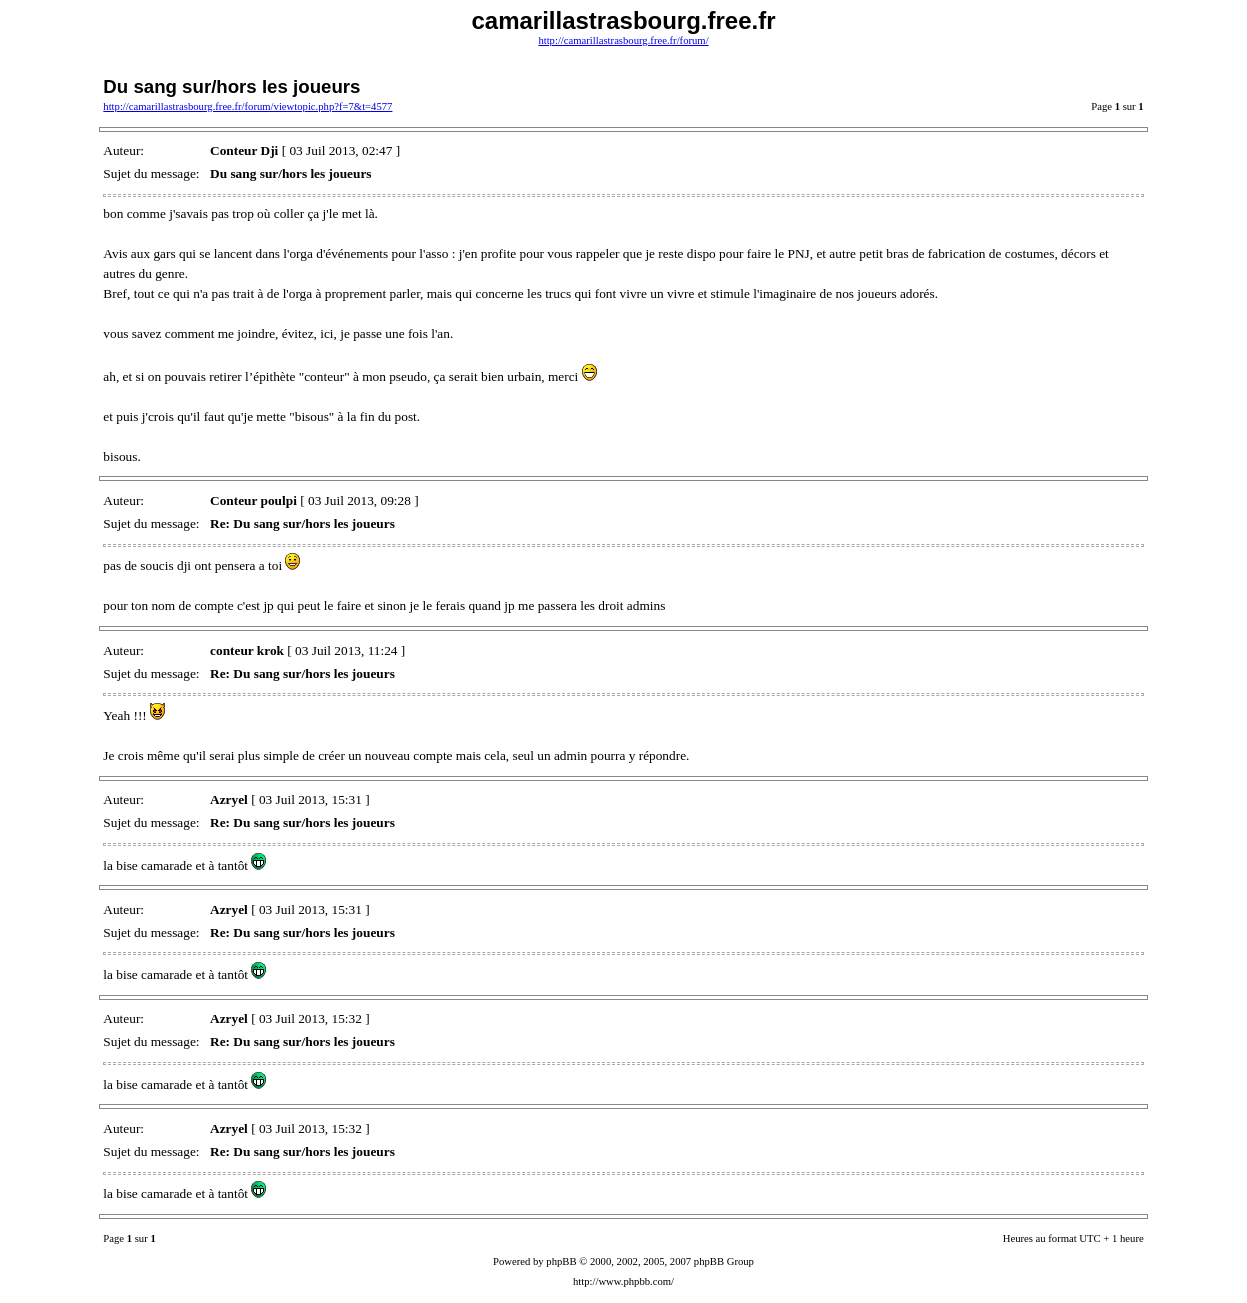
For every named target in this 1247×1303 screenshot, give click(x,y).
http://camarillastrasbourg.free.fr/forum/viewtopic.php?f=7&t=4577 (247, 106)
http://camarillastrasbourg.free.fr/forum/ (623, 40)
